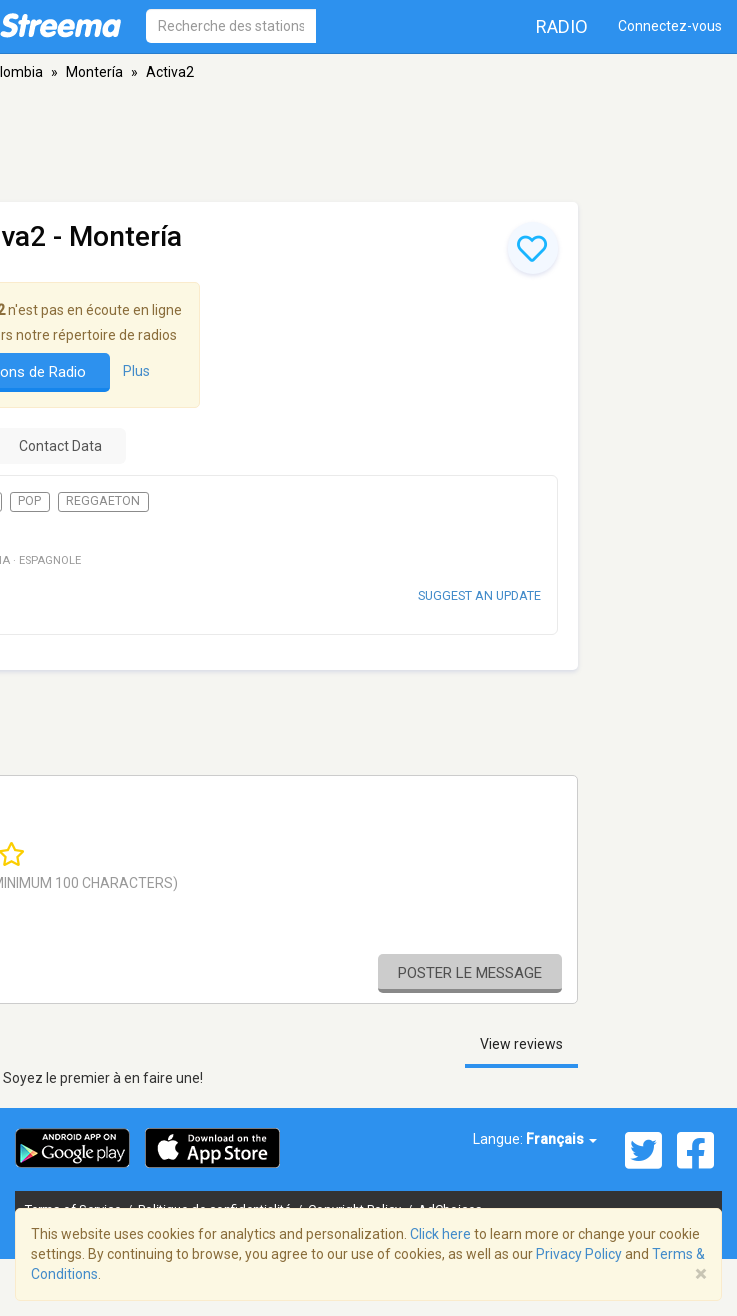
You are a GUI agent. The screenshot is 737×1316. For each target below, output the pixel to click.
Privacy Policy (579, 1254)
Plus (136, 371)
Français (561, 1139)
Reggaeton (103, 501)
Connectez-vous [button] (670, 26)
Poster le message (470, 973)
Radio (562, 26)
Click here (440, 1234)
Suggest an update (479, 595)
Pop (29, 501)
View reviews (521, 1044)
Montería (94, 72)
